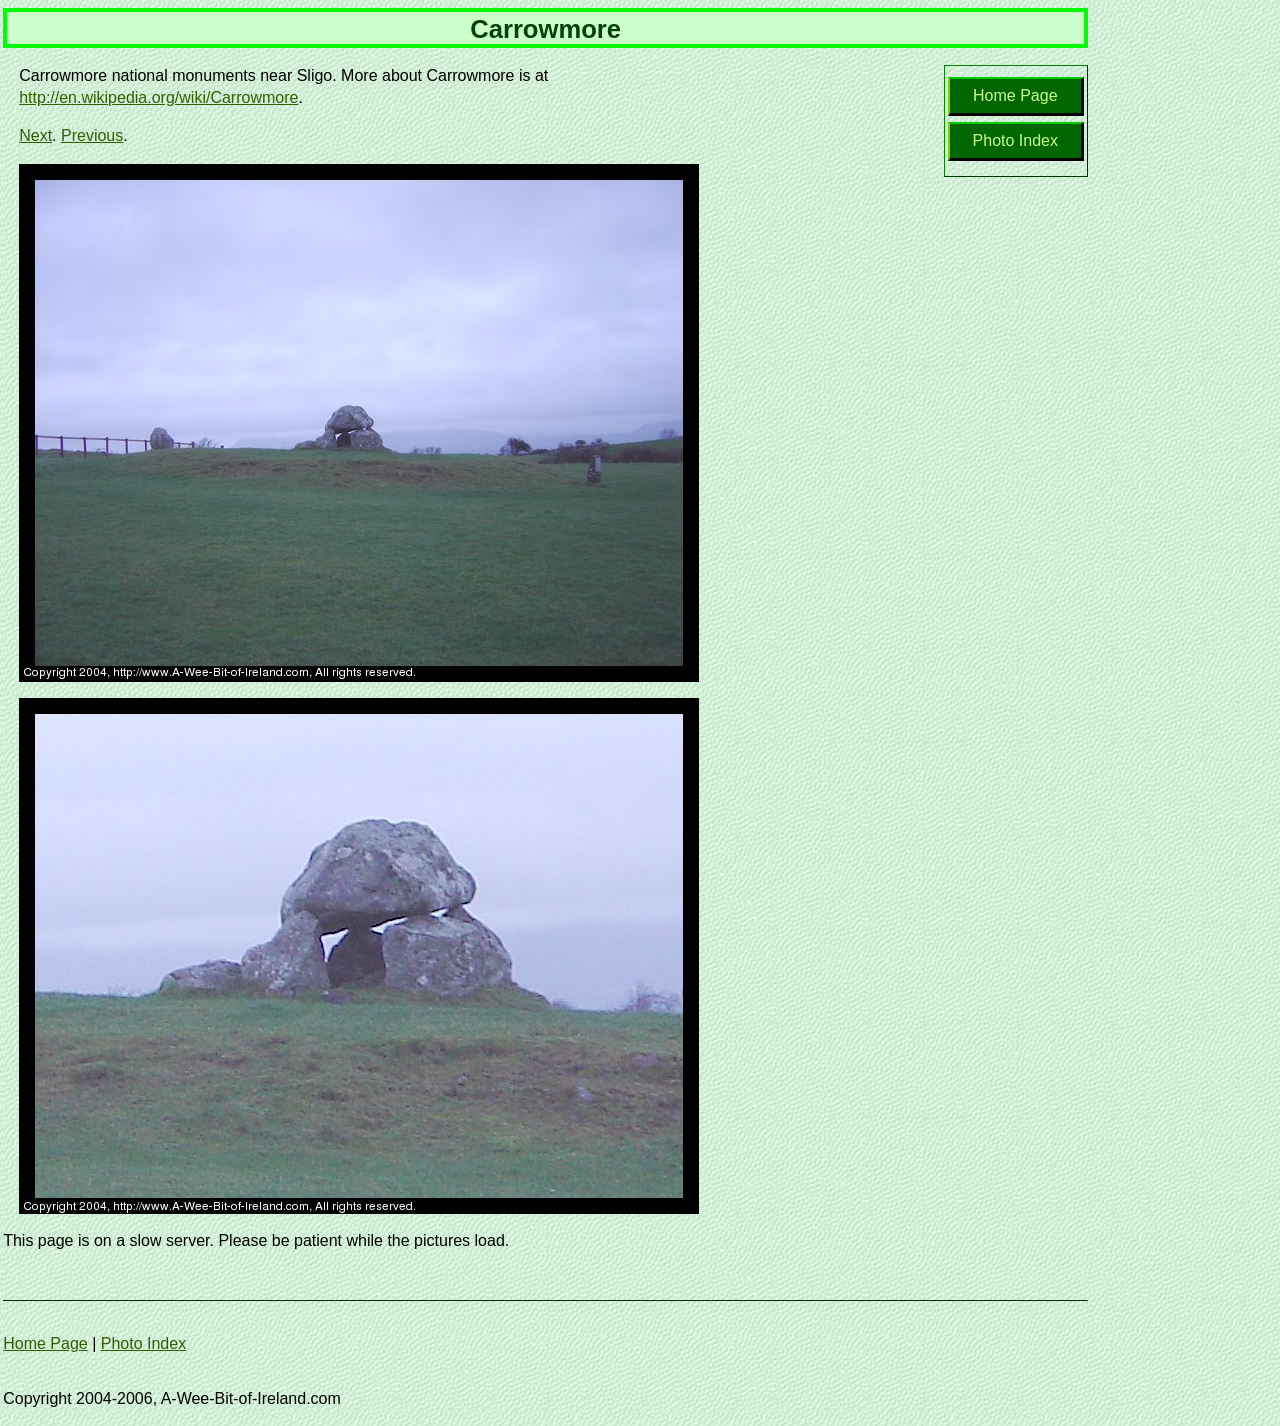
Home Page (1015, 95)
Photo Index (1015, 140)
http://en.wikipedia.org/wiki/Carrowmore (158, 97)
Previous (92, 135)
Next (35, 135)
